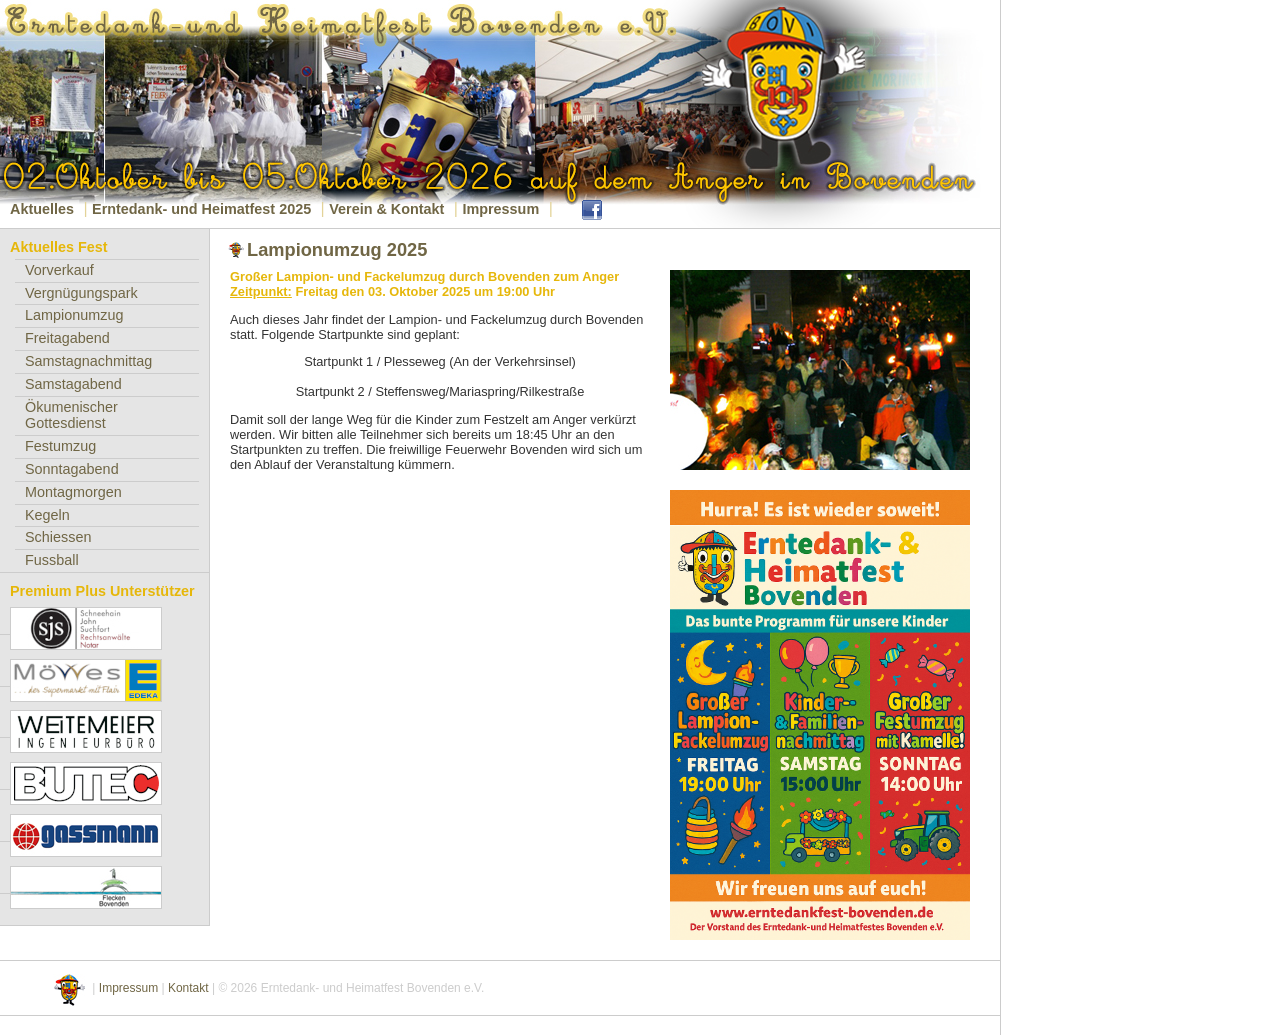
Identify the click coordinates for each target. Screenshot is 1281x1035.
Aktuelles (42, 209)
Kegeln (47, 515)
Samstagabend (73, 384)
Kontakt (188, 988)
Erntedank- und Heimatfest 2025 (201, 209)
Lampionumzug (74, 315)
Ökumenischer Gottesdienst (71, 415)
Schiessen (58, 537)
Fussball (52, 560)
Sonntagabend (72, 469)
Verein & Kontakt (386, 209)
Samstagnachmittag (88, 361)
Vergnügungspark (81, 293)
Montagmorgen (73, 492)
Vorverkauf (59, 270)
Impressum (500, 209)
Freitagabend (67, 338)
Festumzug (60, 446)
